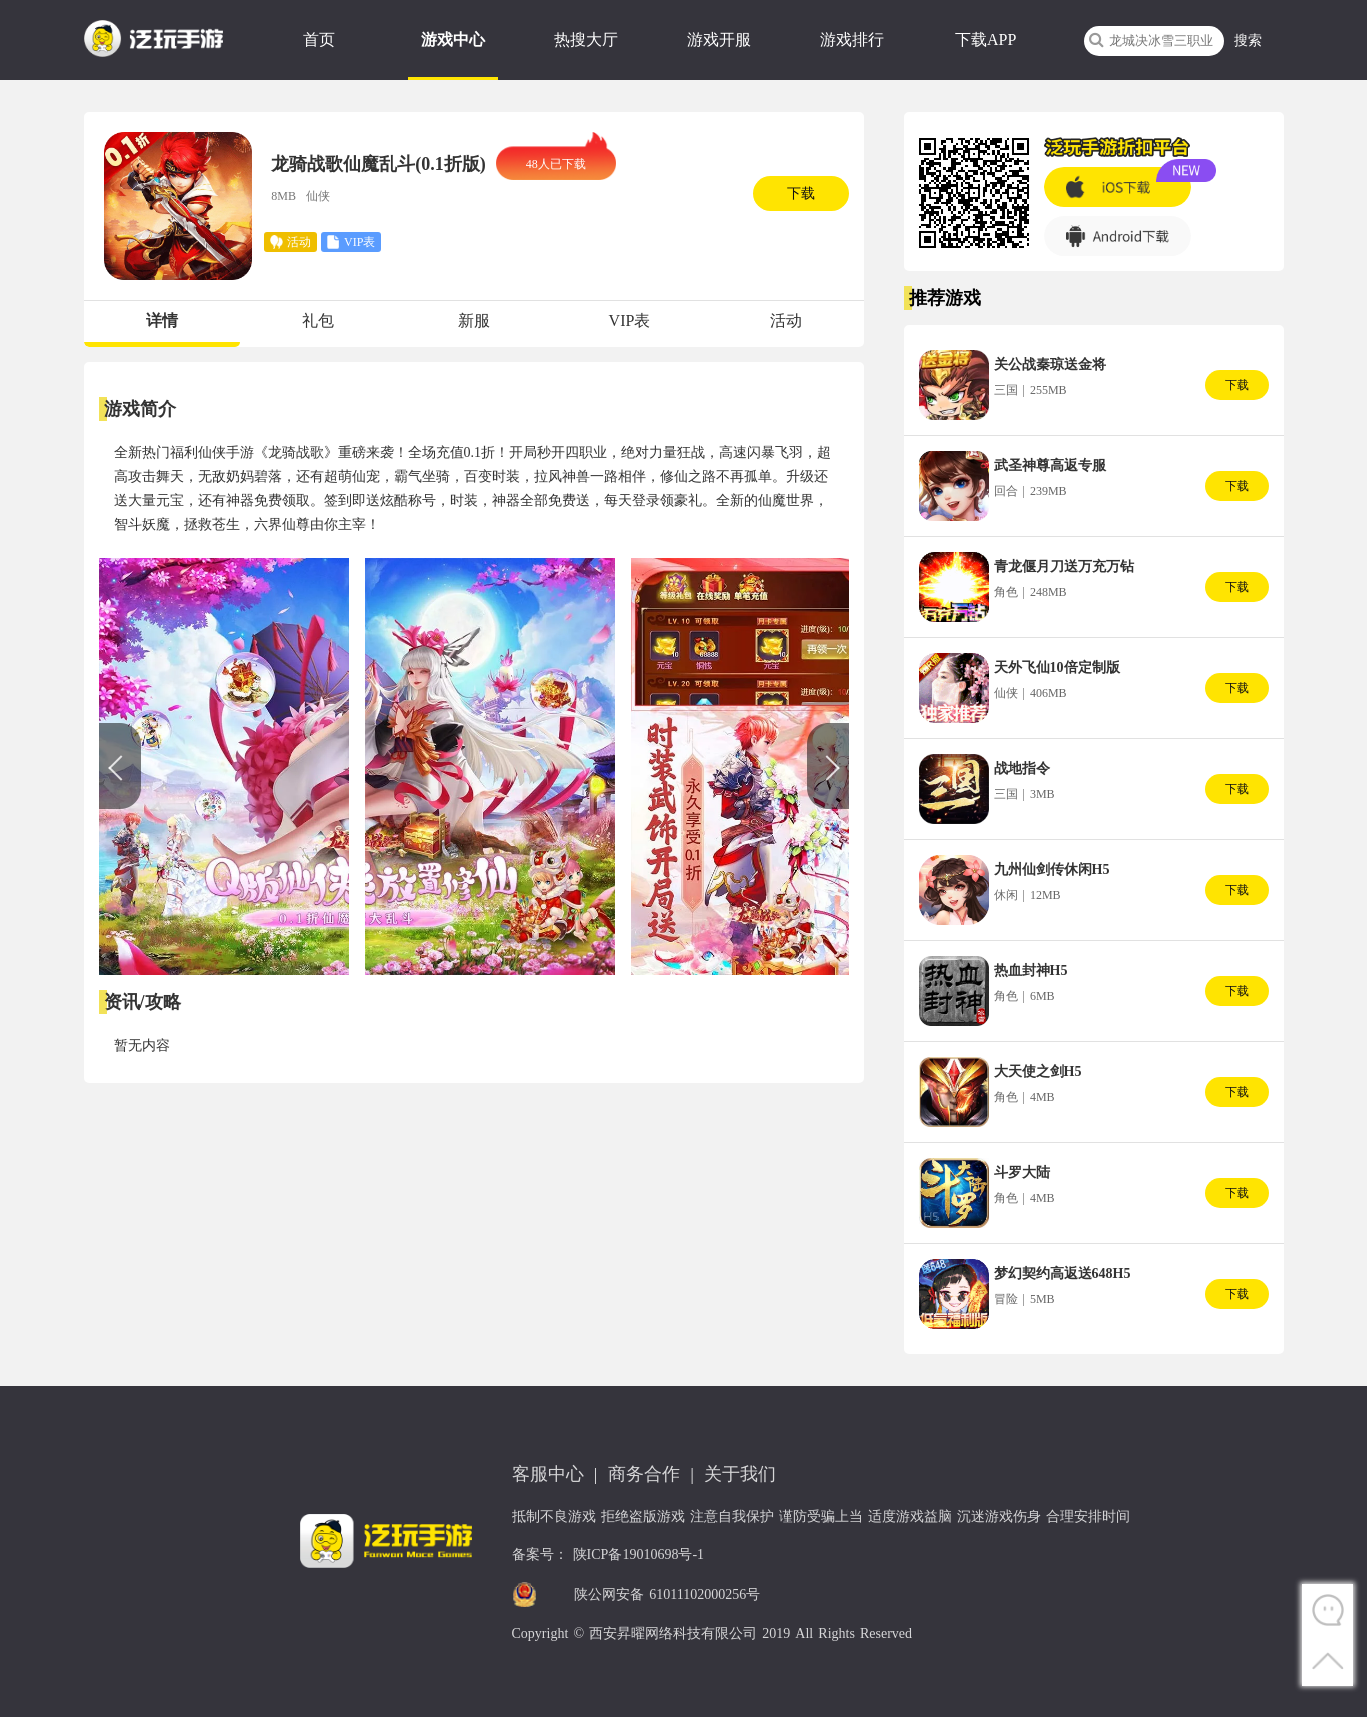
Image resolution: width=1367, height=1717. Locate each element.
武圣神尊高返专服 (1050, 465)
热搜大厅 (586, 39)
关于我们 (740, 1474)
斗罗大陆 (1022, 1172)
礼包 (318, 320)
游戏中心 (453, 39)
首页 (319, 39)
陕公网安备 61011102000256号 (667, 1594)
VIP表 (630, 320)
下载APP (985, 39)
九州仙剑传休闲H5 (1052, 869)
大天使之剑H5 (1038, 1071)
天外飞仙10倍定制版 (1057, 667)
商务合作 (644, 1474)
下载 (801, 193)
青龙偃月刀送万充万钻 (1064, 566)
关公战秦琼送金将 (1050, 364)
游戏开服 (719, 39)
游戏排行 (852, 39)
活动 (786, 320)
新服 (474, 320)
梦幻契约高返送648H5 (1062, 1273)
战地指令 (1022, 768)
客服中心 (548, 1474)
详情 (162, 320)
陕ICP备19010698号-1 (638, 1554)
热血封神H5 (1031, 970)
